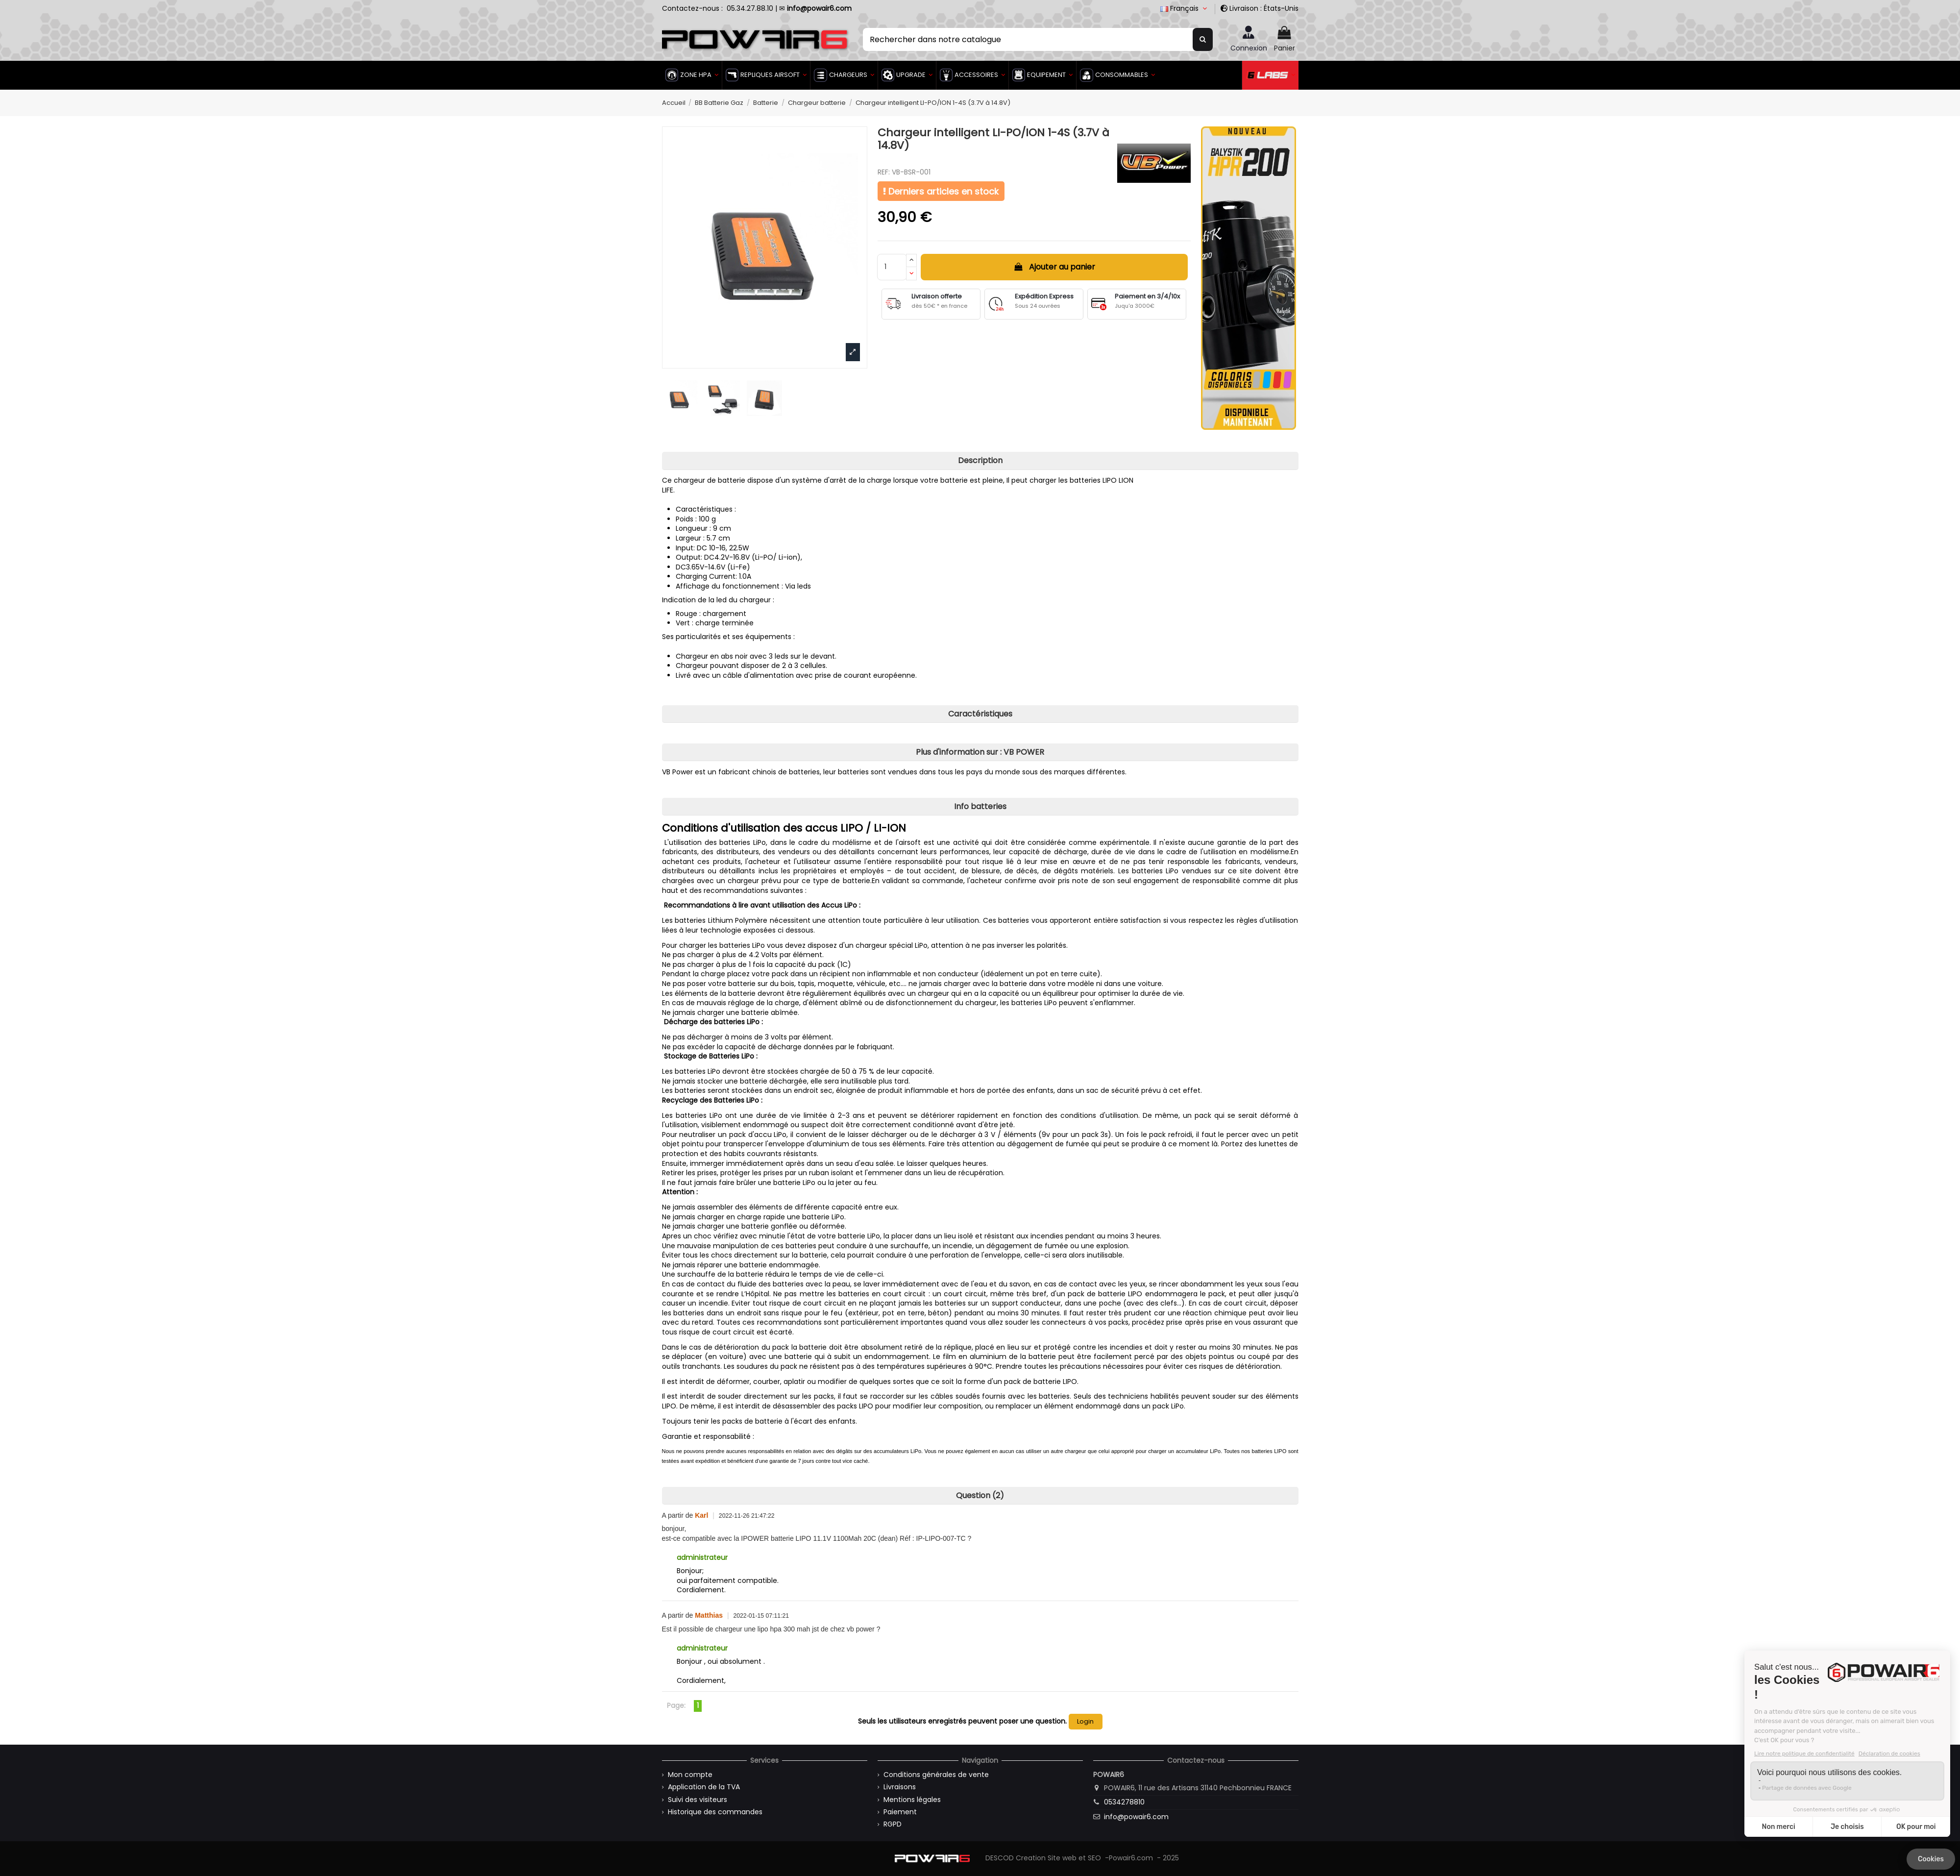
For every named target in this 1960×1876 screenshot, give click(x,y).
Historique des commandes (715, 1812)
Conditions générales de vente (936, 1774)
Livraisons (899, 1787)
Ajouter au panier (1054, 266)
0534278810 (1124, 1802)
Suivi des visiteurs (697, 1799)
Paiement (900, 1812)
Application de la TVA (704, 1787)
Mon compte (690, 1774)
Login (1085, 1721)
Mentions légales (912, 1799)
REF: (884, 172)
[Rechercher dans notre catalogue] (1203, 39)
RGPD (892, 1824)
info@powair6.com (1136, 1817)
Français (1184, 8)
